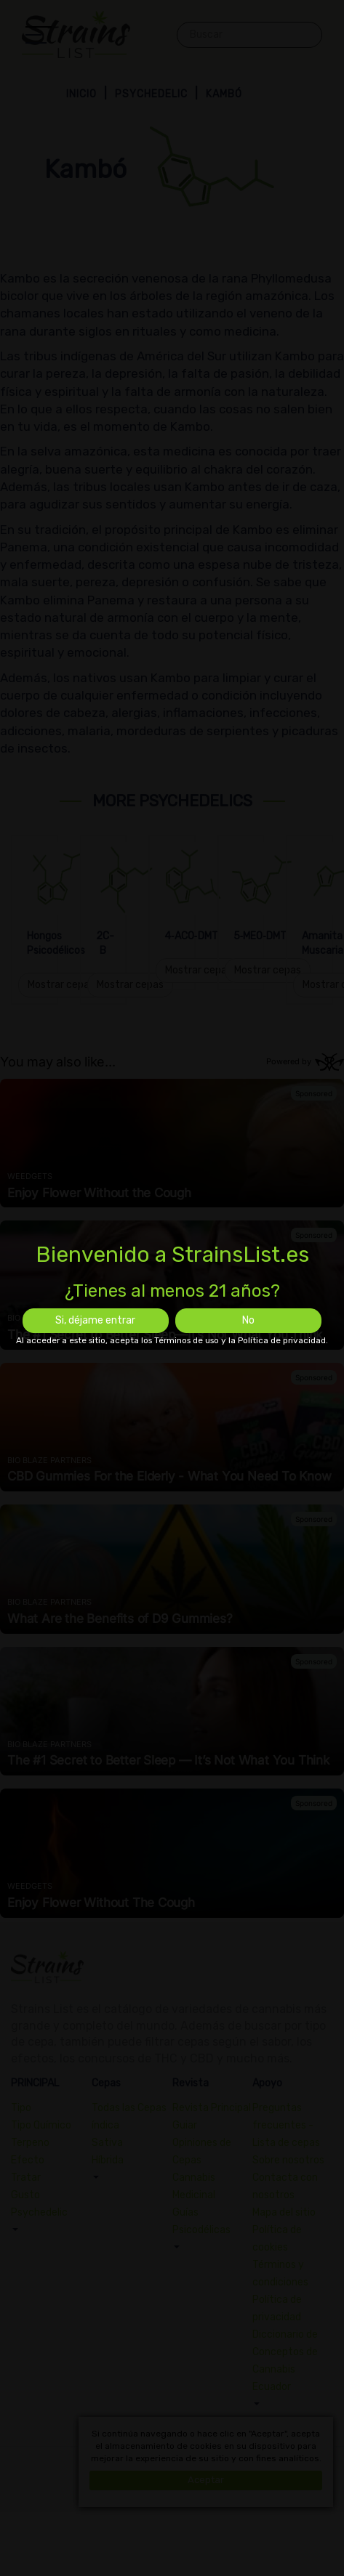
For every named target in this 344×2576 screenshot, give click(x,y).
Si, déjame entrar (95, 1320)
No (248, 1320)
